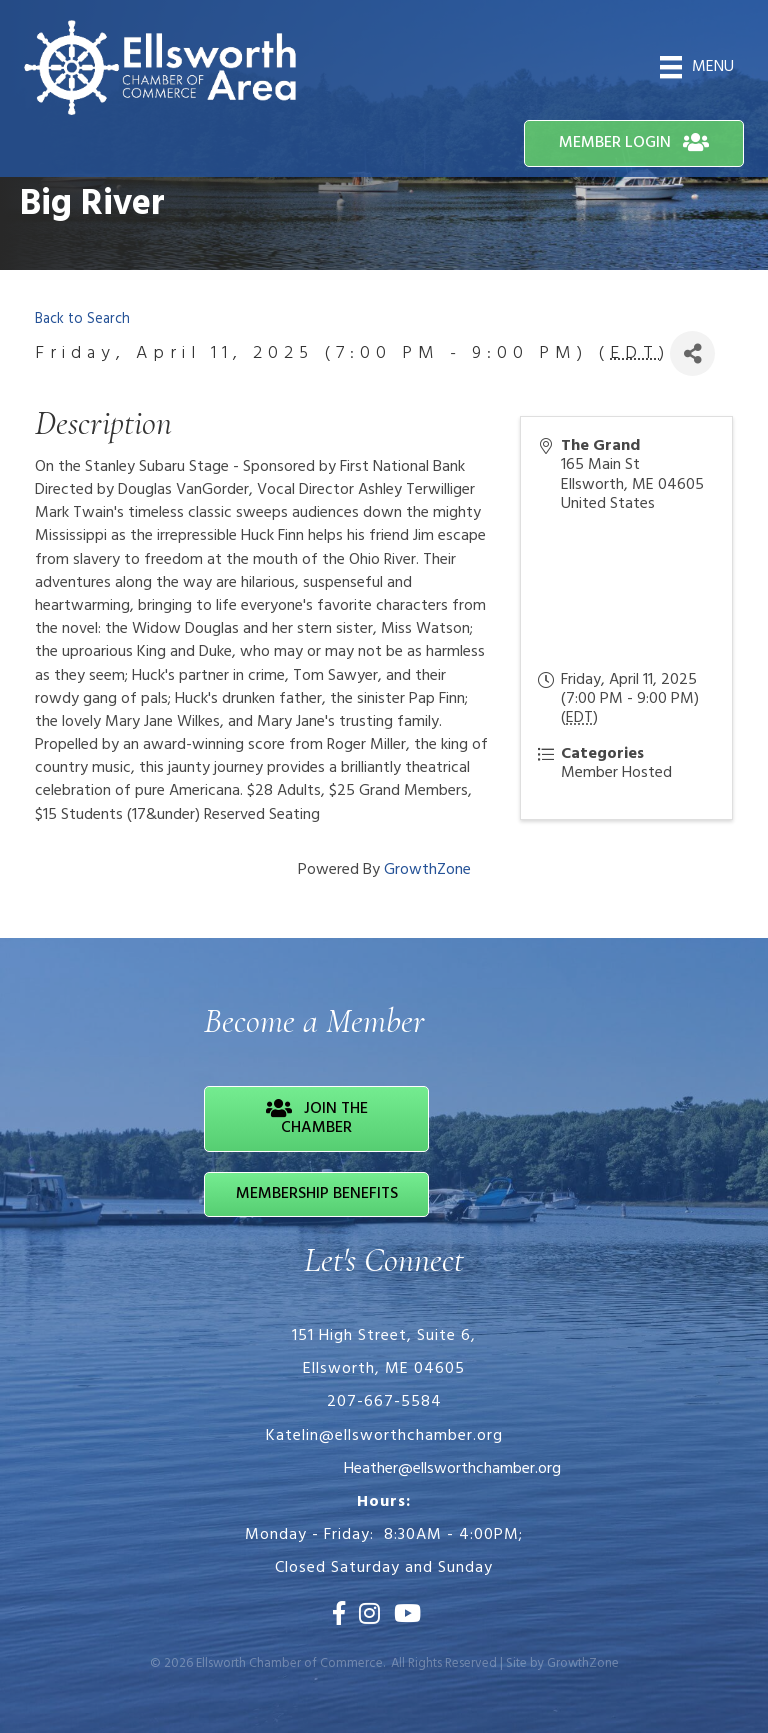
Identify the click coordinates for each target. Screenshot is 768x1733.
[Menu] (697, 67)
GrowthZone (427, 870)
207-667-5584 (384, 1402)
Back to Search (82, 319)
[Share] (692, 353)
